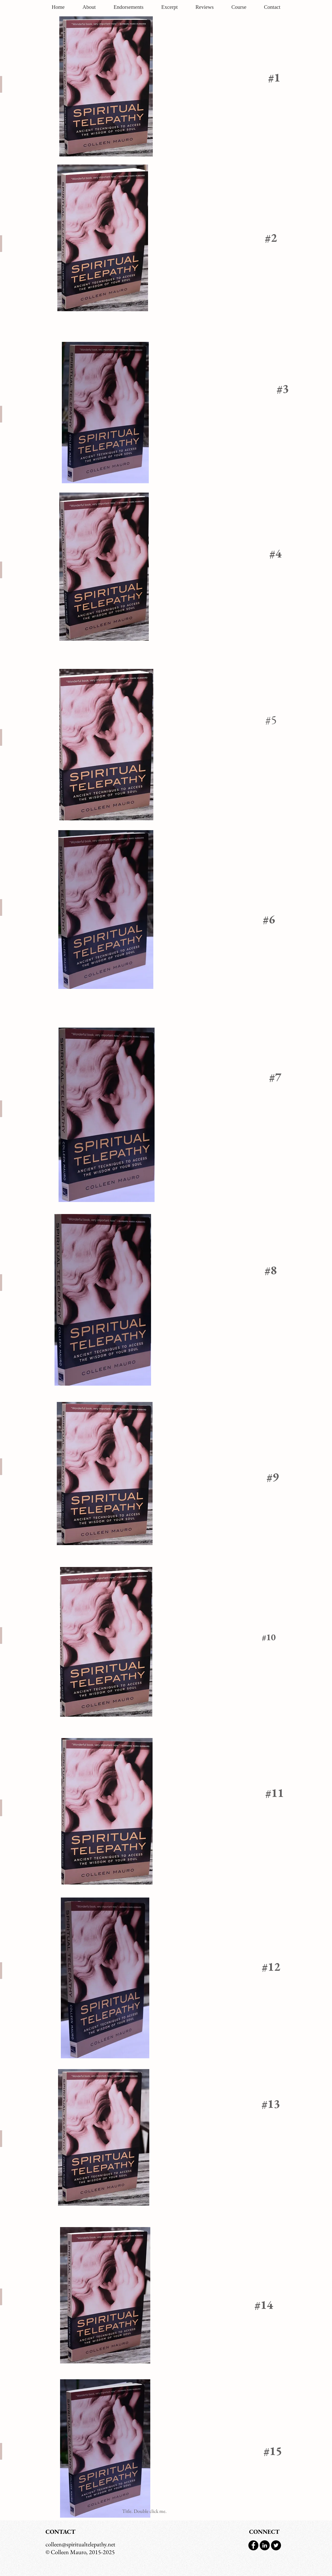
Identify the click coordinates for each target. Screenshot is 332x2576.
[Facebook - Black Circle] (253, 2545)
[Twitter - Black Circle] (276, 2545)
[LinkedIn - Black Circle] (265, 2545)
